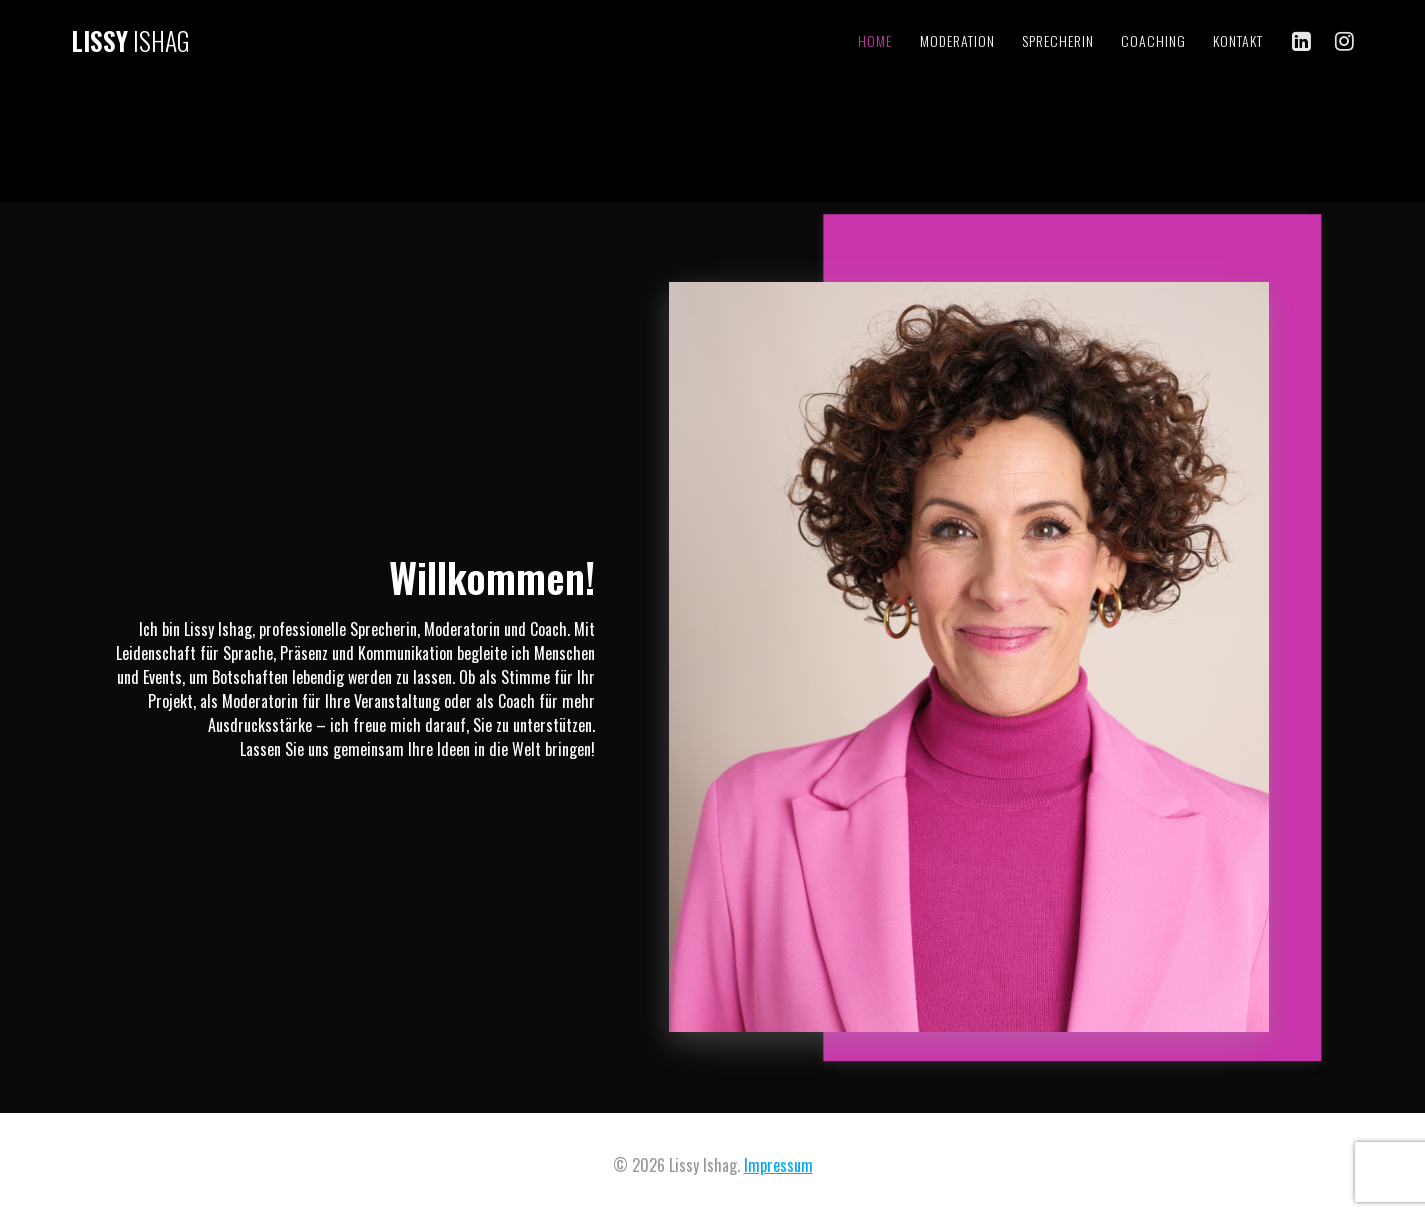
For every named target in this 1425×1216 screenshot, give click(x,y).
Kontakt (1238, 40)
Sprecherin (1058, 40)
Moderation (957, 40)
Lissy (130, 41)
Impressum (778, 1165)
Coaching (1153, 40)
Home (875, 40)
